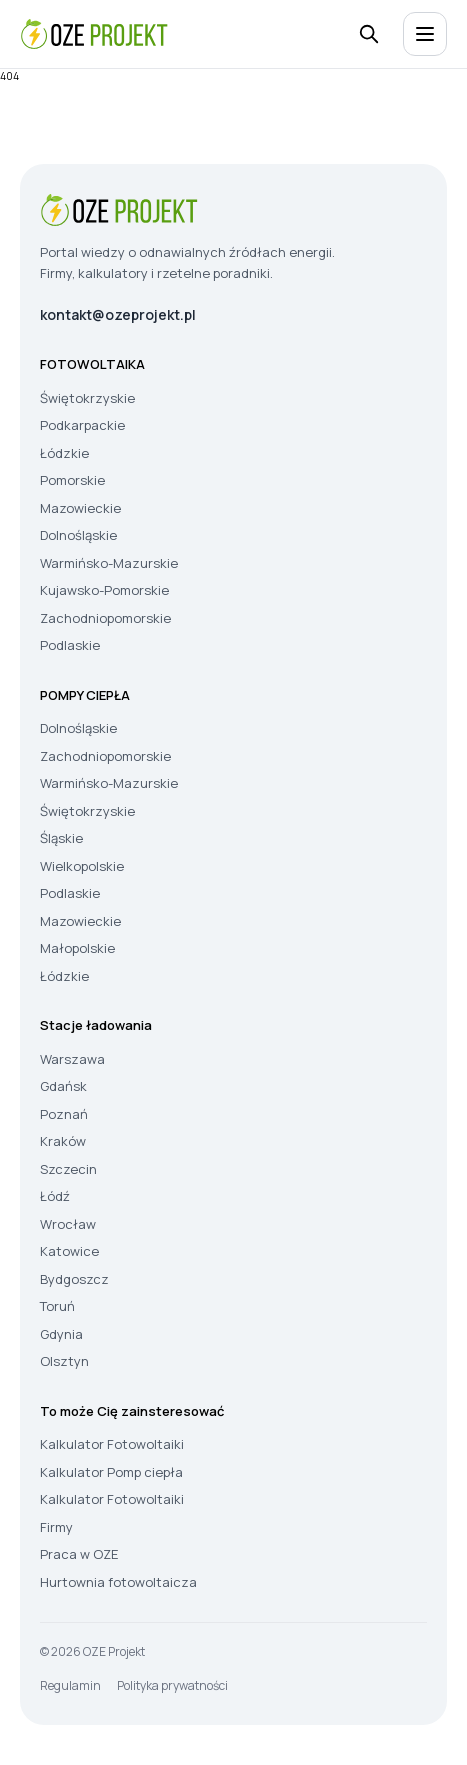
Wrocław (68, 1224)
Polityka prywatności (172, 1685)
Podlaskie (70, 645)
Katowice (69, 1251)
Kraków (63, 1141)
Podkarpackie (82, 425)
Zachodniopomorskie (105, 618)
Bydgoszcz (74, 1279)
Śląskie (61, 838)
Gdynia (61, 1334)
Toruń (57, 1306)
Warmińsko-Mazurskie (109, 563)
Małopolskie (77, 948)
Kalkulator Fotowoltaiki (112, 1444)
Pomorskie (72, 480)
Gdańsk (63, 1086)
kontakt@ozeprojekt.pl (118, 314)
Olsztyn (64, 1361)
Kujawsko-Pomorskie (104, 590)
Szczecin (68, 1169)
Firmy (56, 1527)
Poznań (64, 1114)
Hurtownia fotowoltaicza (118, 1582)
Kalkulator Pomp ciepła (111, 1472)
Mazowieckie (80, 508)
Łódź (55, 1196)
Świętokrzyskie (87, 398)
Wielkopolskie (82, 866)
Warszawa (72, 1059)
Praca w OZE (79, 1554)
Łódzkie (64, 453)
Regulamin (70, 1685)
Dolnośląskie (78, 535)
